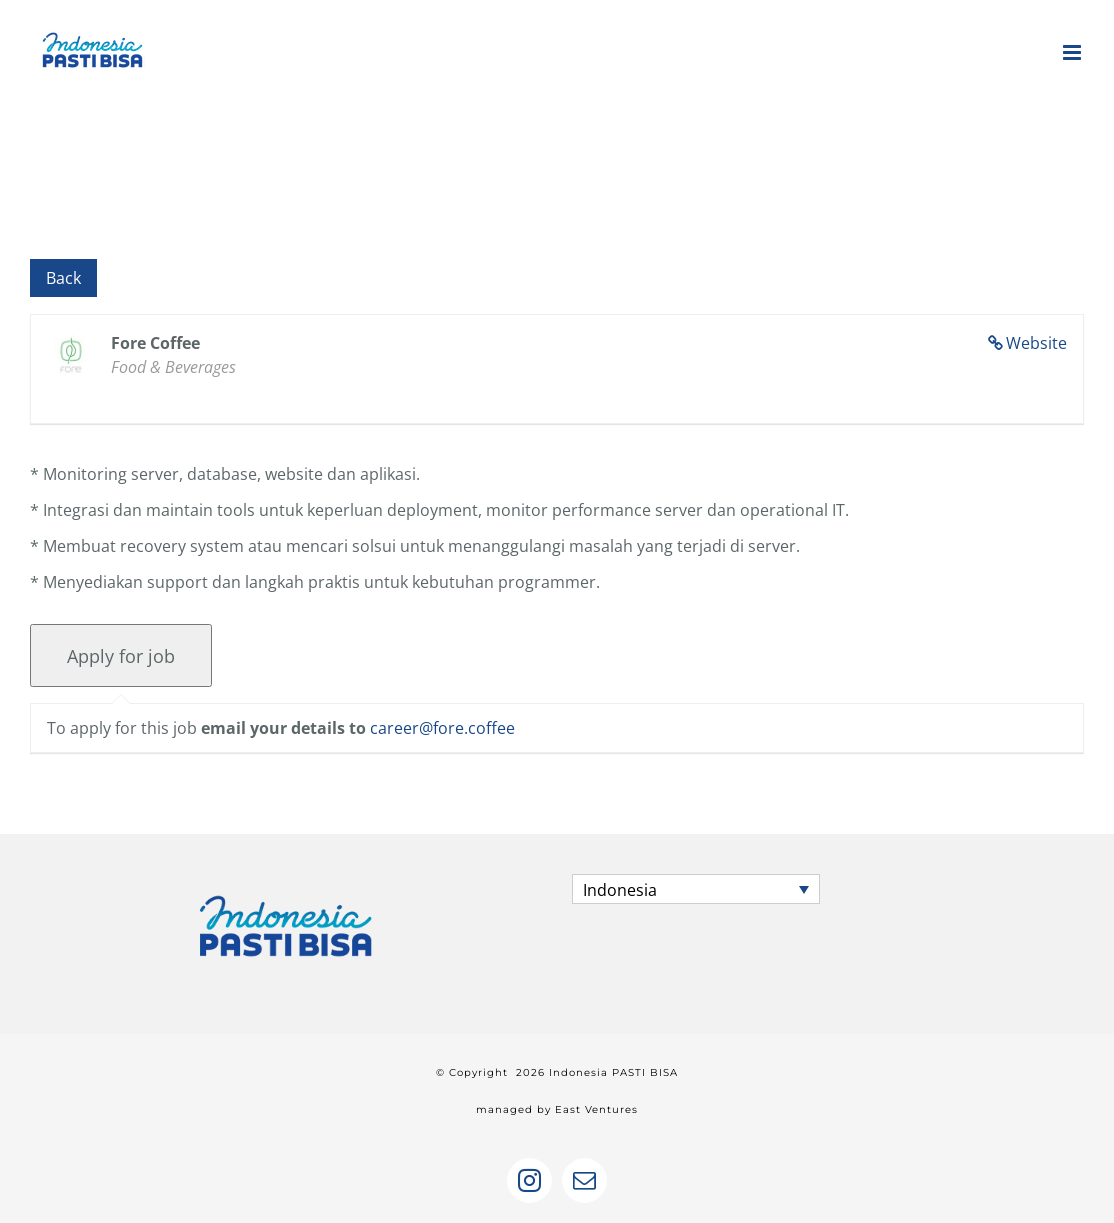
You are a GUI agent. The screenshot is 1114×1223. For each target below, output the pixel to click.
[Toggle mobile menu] (1073, 52)
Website (1036, 343)
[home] (286, 892)
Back (63, 278)
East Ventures (596, 1109)
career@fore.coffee (442, 728)
